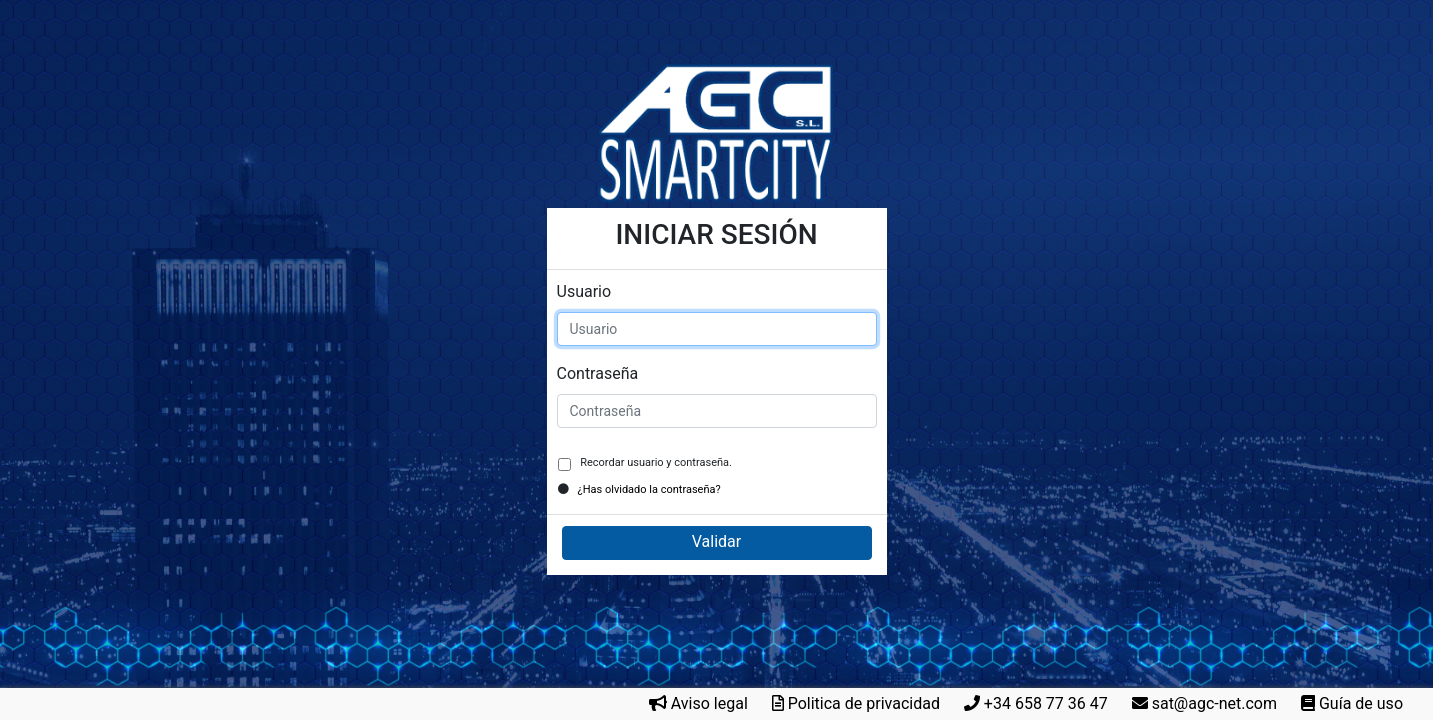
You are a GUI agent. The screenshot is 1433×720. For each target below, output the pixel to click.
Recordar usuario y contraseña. (655, 462)
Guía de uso (1361, 703)
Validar (716, 541)
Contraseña (598, 373)
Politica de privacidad (864, 703)
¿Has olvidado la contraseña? (649, 489)
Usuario (584, 291)
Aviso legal (709, 703)
